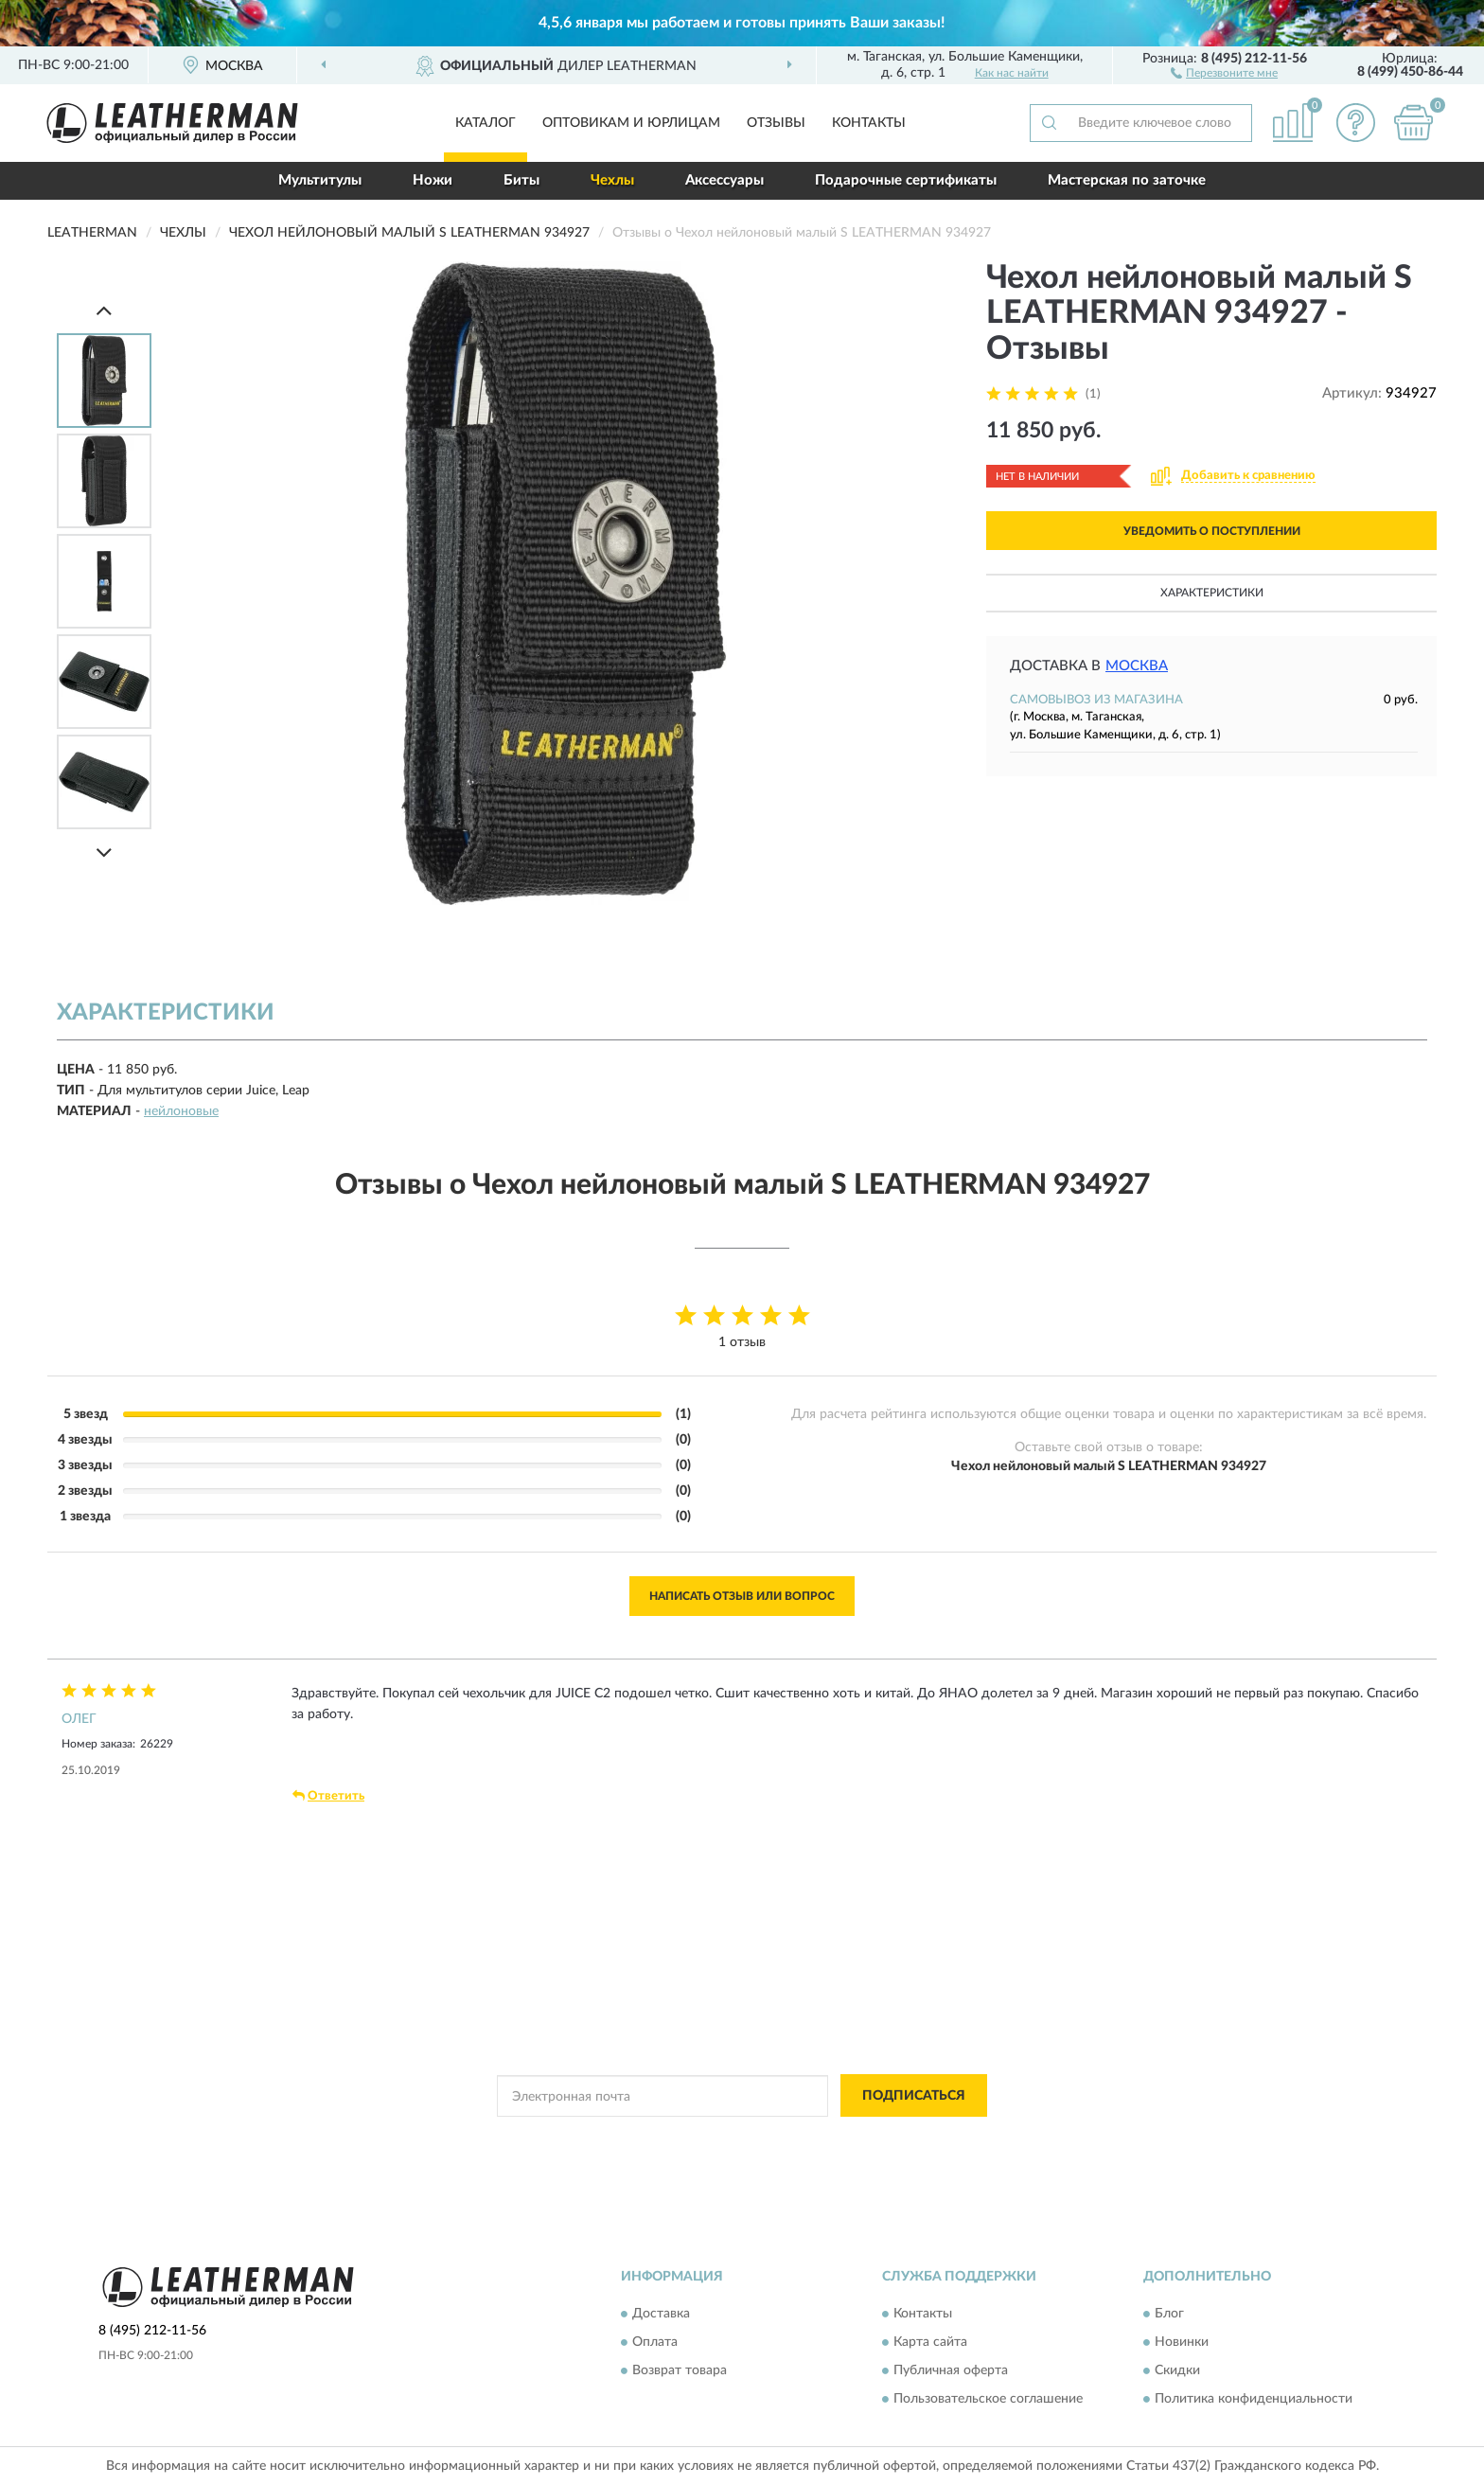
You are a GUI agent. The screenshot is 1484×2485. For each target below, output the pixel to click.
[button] (1224, 72)
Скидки (1177, 2370)
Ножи (432, 180)
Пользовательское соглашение (988, 2398)
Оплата (655, 2342)
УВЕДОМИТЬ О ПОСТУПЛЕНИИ (1211, 531)
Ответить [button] (328, 1795)
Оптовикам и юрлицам (631, 123)
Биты (521, 180)
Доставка (661, 2313)
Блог (1169, 2313)
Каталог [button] (485, 123)
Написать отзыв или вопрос (742, 1596)
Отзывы (776, 123)
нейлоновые (181, 1111)
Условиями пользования (891, 2138)
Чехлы (612, 180)
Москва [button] (1136, 666)
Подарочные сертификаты (906, 180)
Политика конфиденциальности (1253, 2398)
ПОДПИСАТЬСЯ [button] (913, 2096)
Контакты (869, 123)
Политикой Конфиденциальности (725, 2138)
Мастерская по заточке (1127, 180)
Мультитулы (320, 180)
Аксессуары (724, 180)
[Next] (104, 852)
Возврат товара (679, 2370)
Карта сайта (930, 2342)
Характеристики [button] (1211, 592)
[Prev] (104, 310)
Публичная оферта (950, 2370)
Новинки (1182, 2342)
